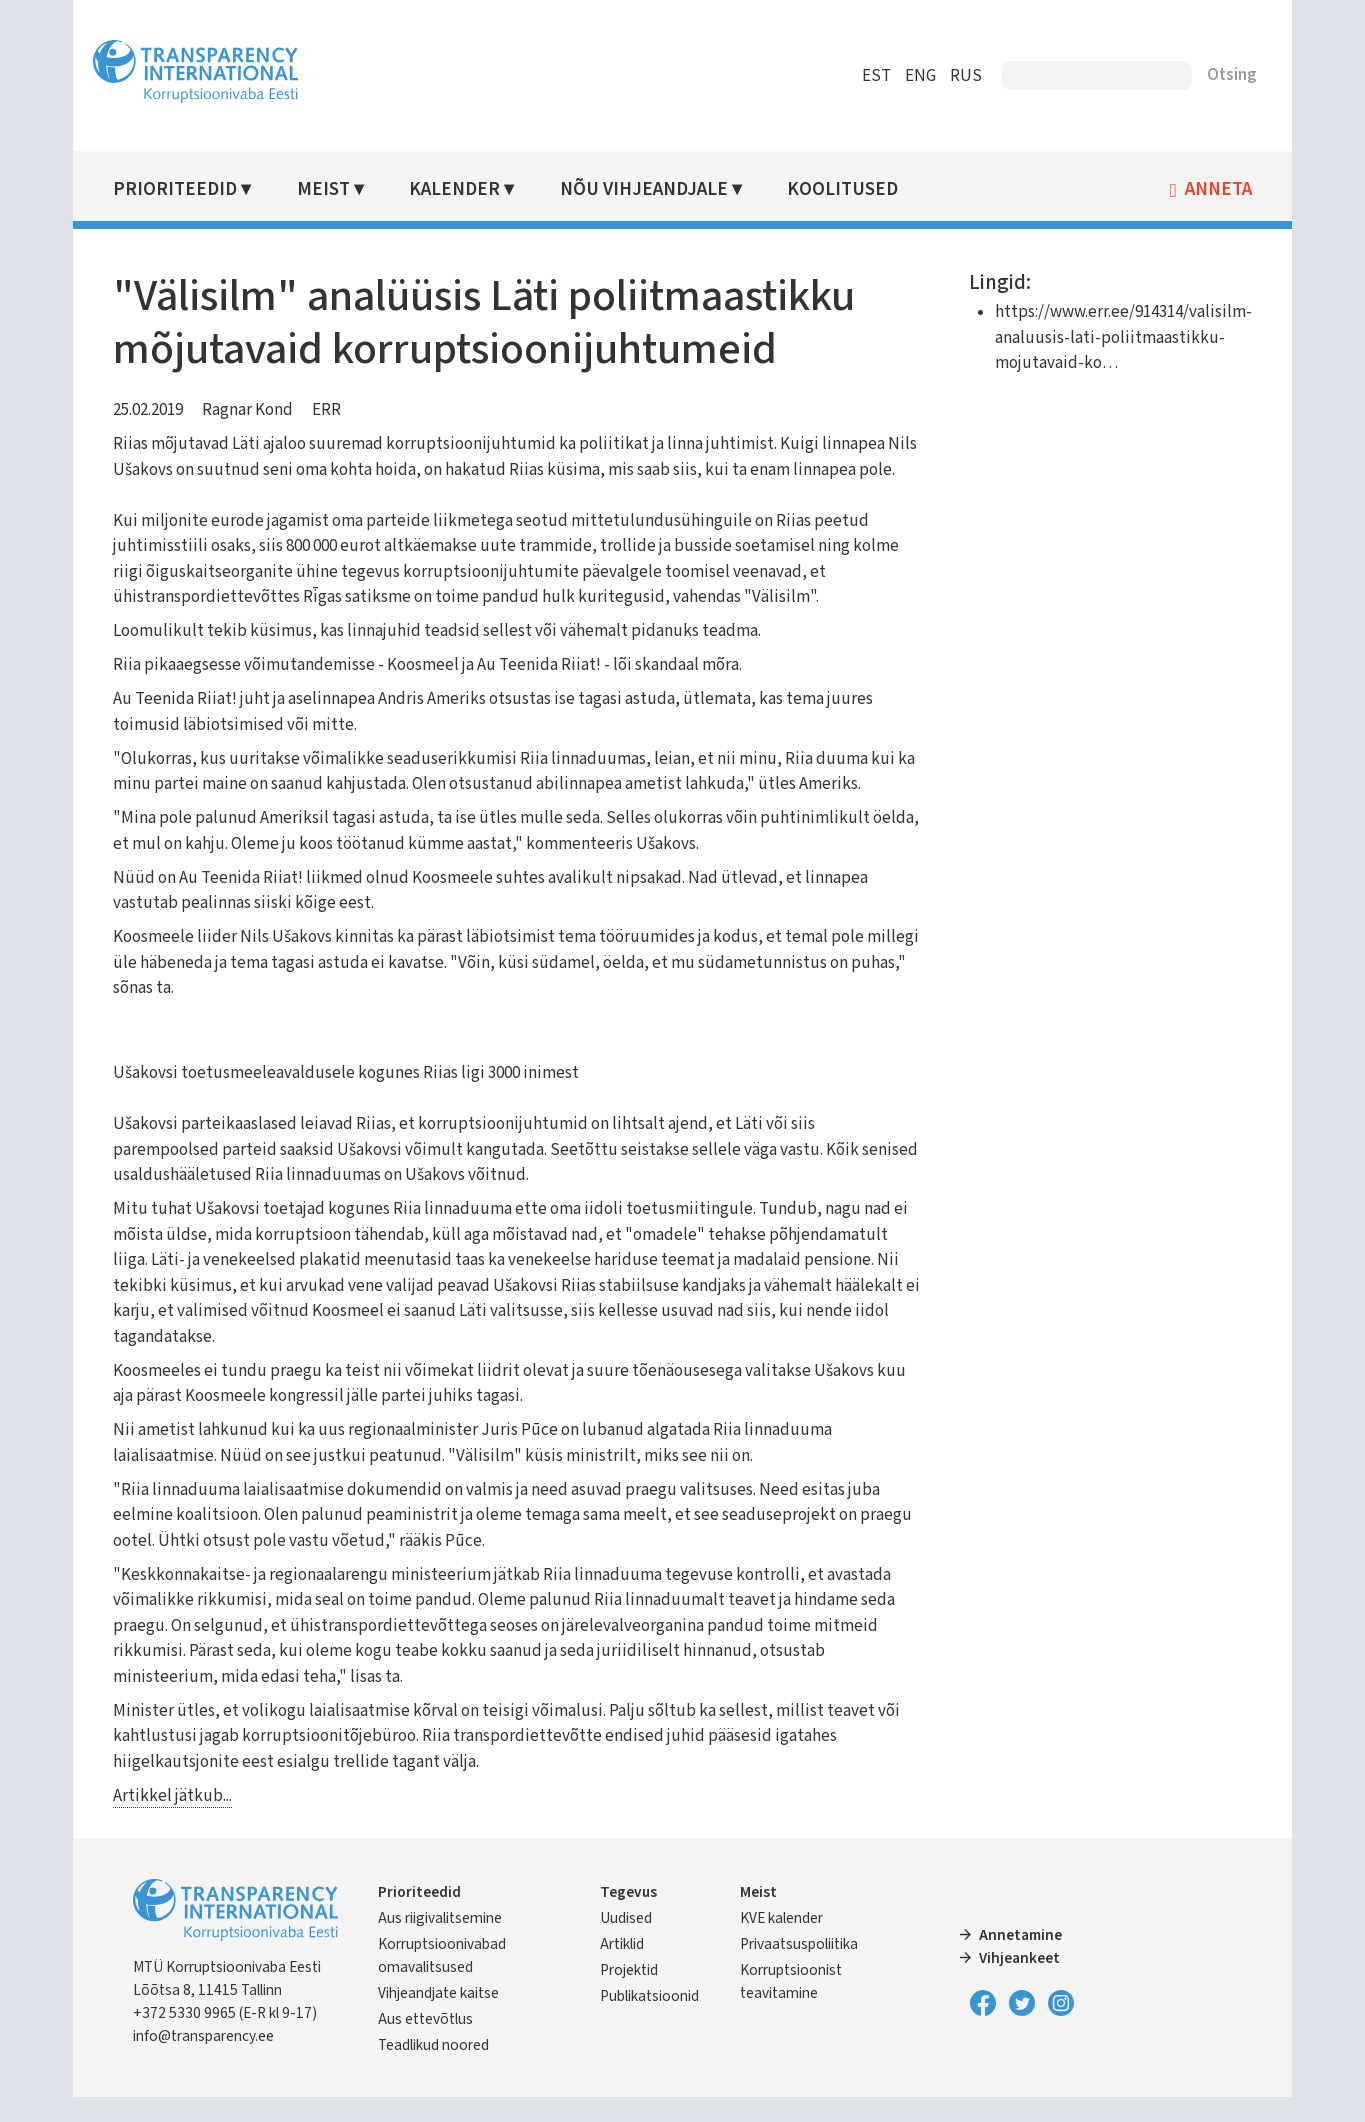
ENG (911, 76)
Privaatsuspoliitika (800, 1969)
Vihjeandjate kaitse (447, 2018)
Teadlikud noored (442, 2070)
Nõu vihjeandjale (651, 189)
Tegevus (631, 1917)
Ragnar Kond (257, 410)
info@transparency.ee (213, 2061)
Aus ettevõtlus (434, 2044)
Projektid (632, 1995)
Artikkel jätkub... (182, 1821)
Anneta (1209, 190)
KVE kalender (782, 1943)
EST (867, 76)
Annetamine (1017, 1960)
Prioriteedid (185, 189)
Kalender (462, 189)
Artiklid (625, 1969)
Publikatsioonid (652, 2021)
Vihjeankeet (1016, 1983)
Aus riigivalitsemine (449, 1943)
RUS (957, 76)
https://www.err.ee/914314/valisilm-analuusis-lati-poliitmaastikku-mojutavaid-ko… (1114, 337)
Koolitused (849, 189)
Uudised (629, 1943)
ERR (336, 410)
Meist (331, 189)
